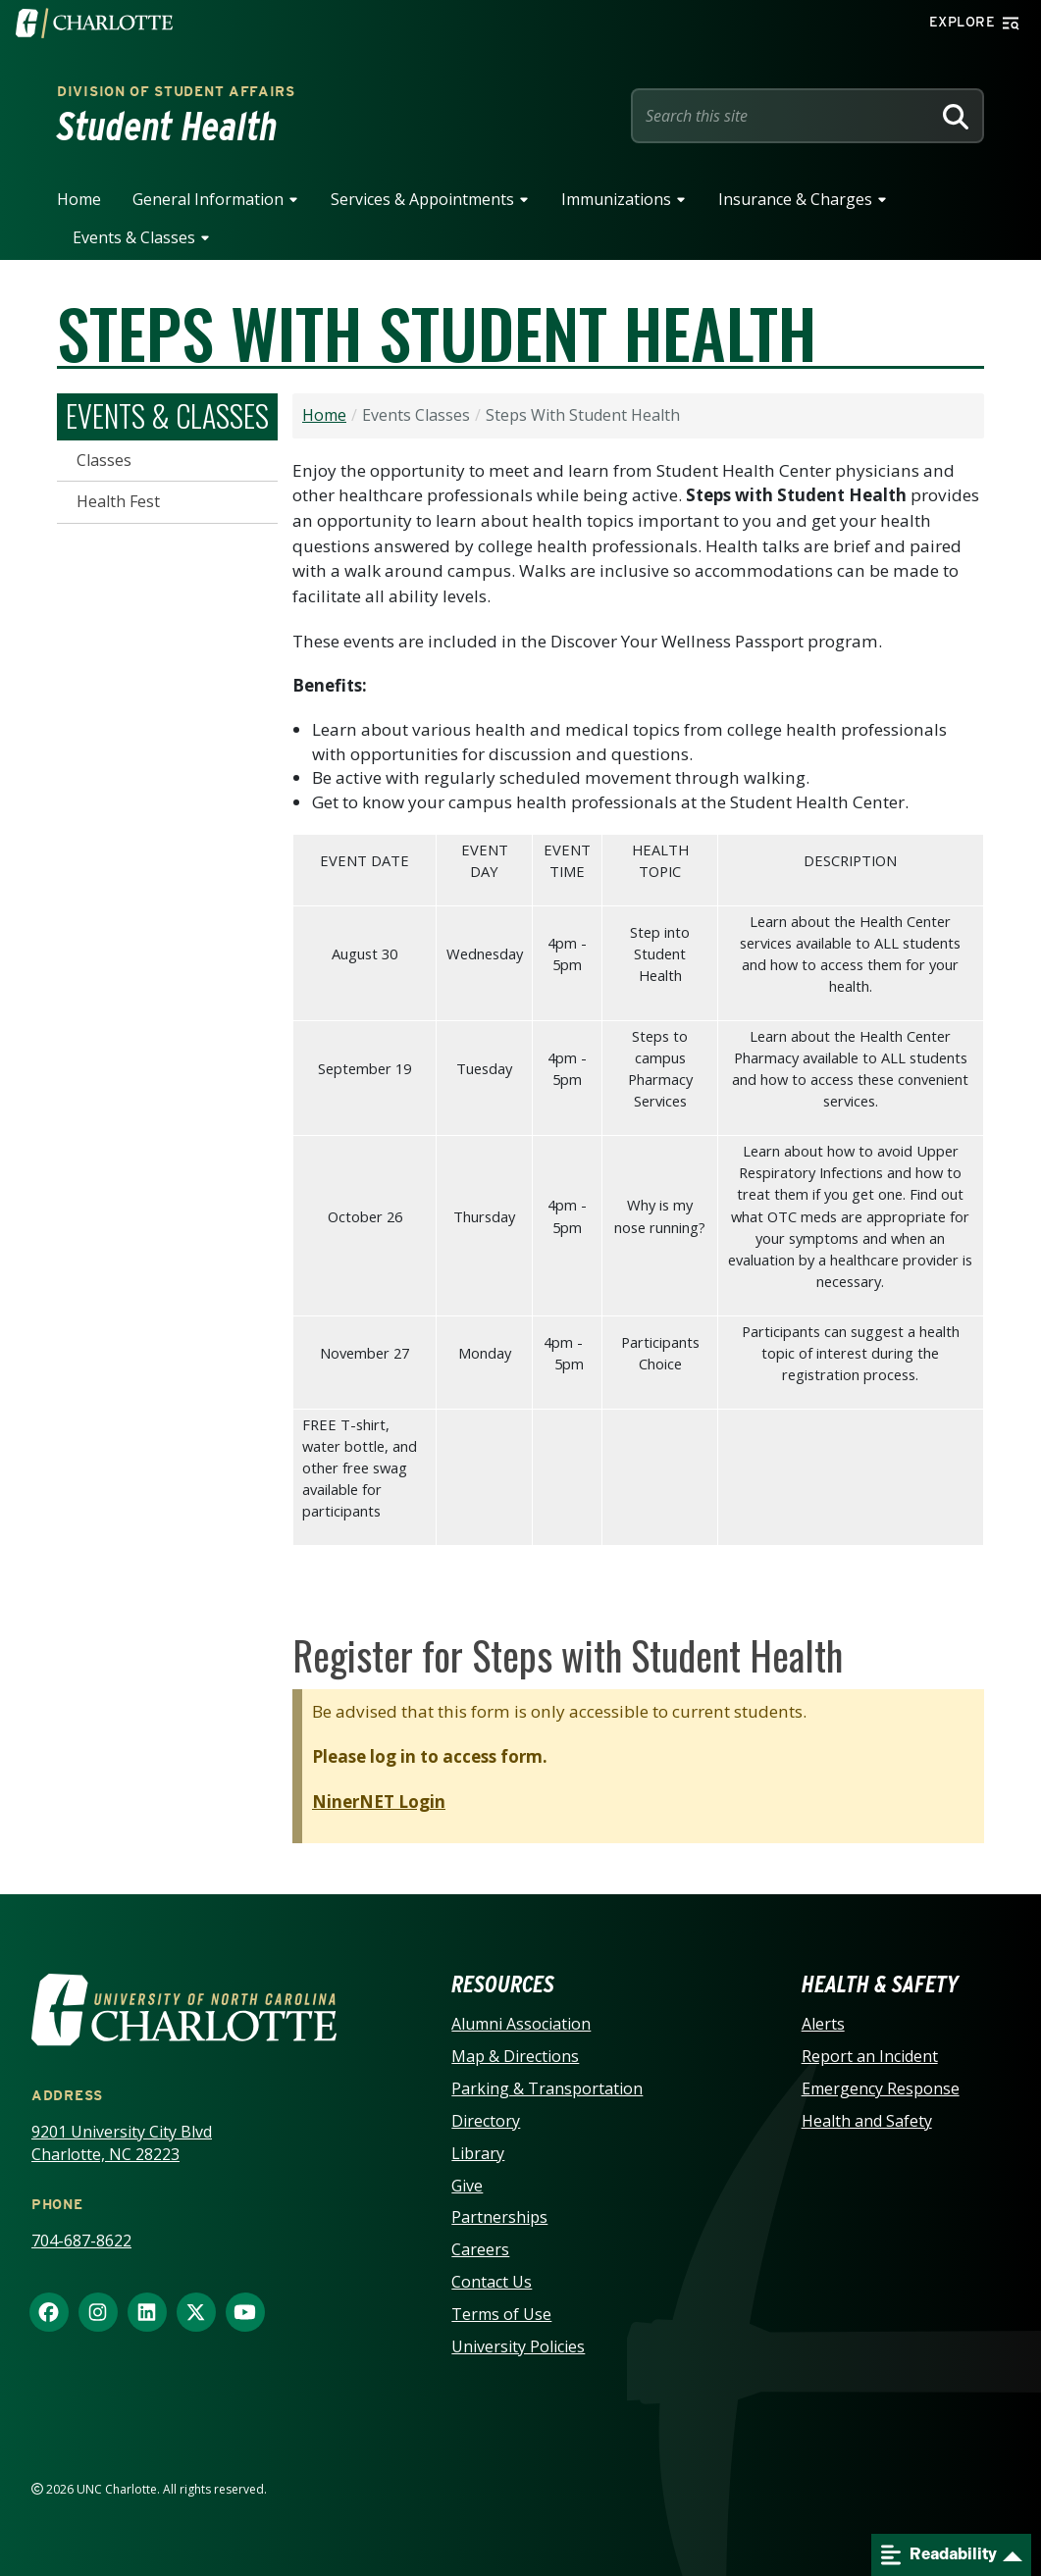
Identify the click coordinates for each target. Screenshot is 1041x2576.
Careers (480, 2249)
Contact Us (491, 2282)
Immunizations (616, 199)
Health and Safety (867, 2121)
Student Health (167, 126)
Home (79, 199)
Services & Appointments (422, 199)
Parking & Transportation (547, 2088)
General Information (208, 199)
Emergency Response (881, 2088)
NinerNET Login (378, 1801)
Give (467, 2185)
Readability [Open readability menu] (939, 2555)
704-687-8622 (81, 2240)
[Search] (955, 115)
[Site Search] (785, 115)
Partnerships (499, 2217)
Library (477, 2153)
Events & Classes (134, 237)
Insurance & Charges (795, 199)
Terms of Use (501, 2314)
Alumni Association (521, 2024)
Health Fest (118, 501)
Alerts (823, 2024)
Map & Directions (515, 2056)
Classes (104, 460)
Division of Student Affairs (176, 91)
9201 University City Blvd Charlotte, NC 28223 (121, 2143)
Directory (485, 2121)
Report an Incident (870, 2056)
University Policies (518, 2346)
